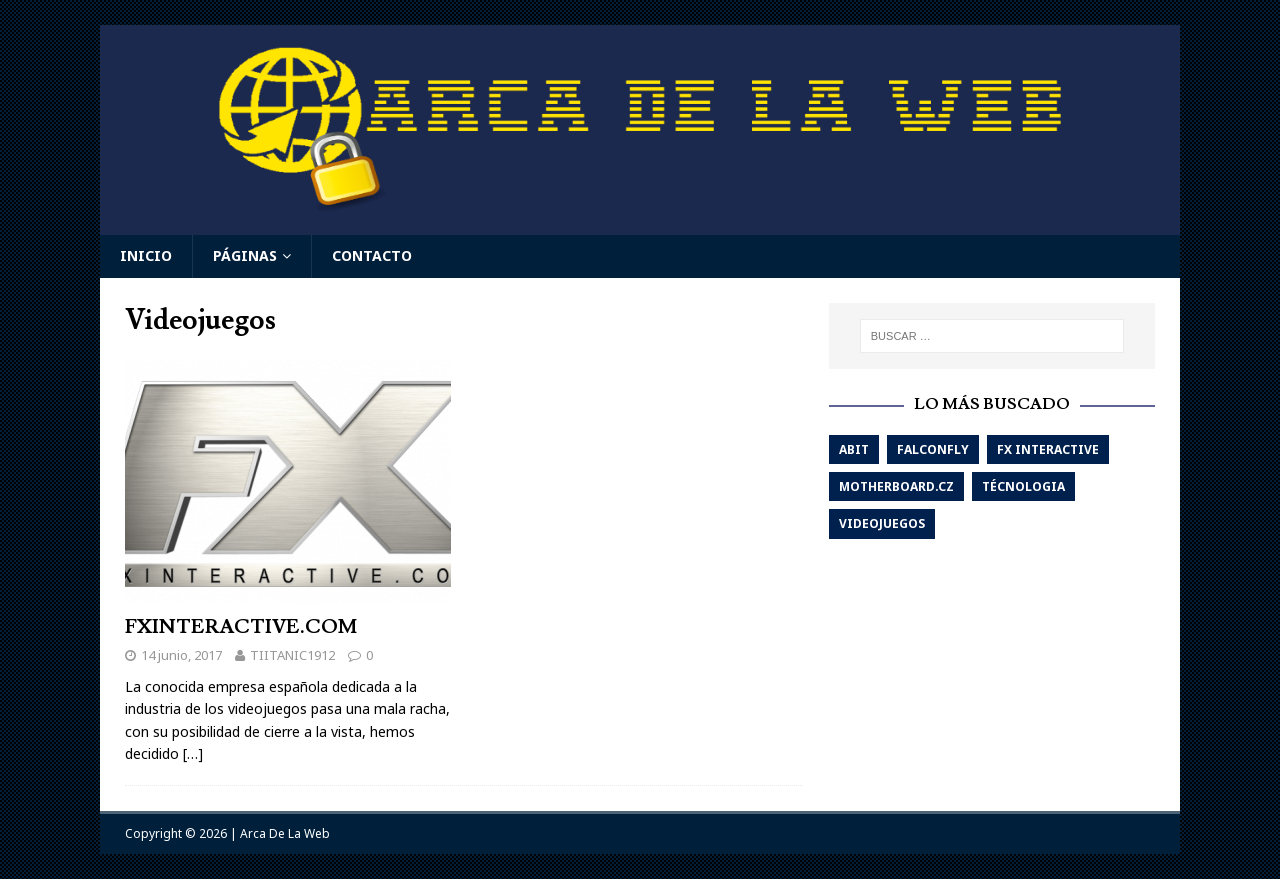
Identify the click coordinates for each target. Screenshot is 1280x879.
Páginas (245, 255)
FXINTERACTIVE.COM (241, 627)
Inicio (146, 255)
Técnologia (1023, 486)
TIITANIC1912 (292, 655)
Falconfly (933, 449)
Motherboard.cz (896, 486)
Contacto (372, 255)
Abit (854, 449)
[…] (193, 753)
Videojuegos (882, 523)
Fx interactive (1048, 449)
